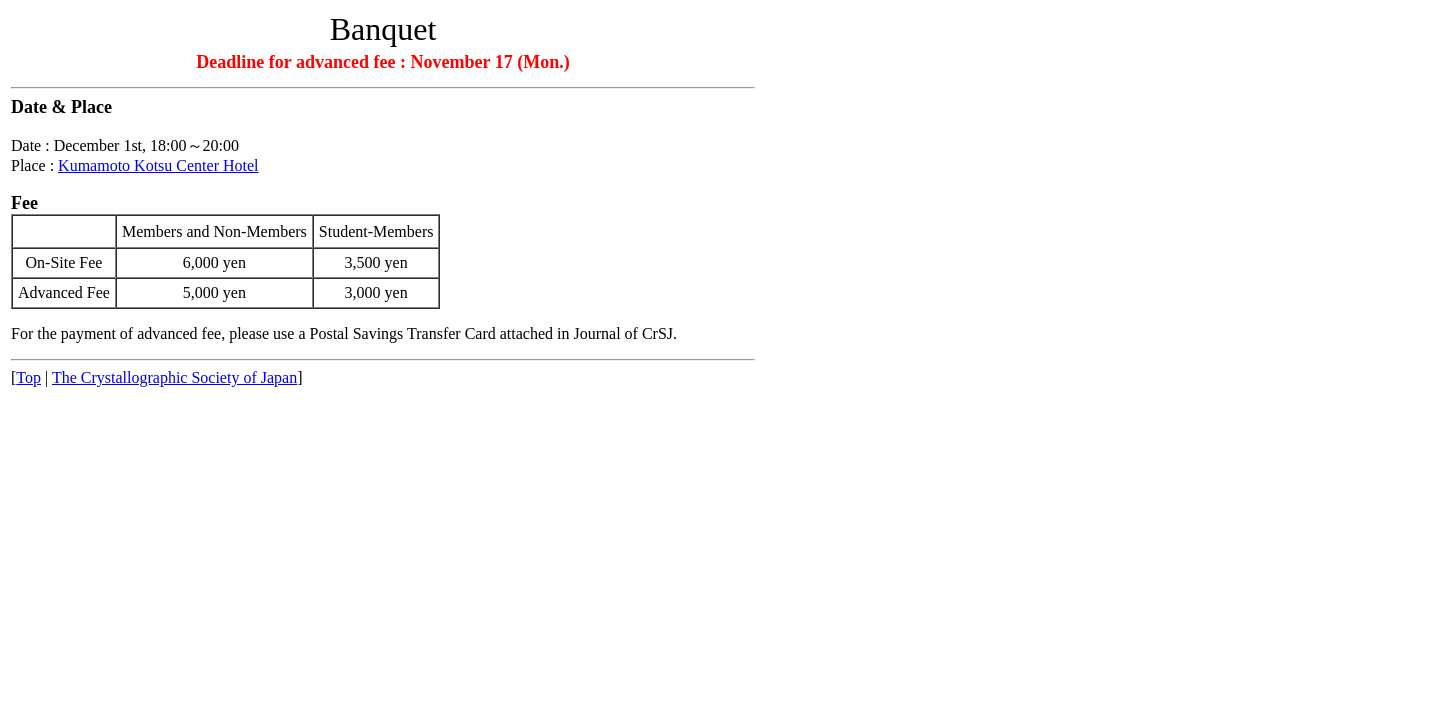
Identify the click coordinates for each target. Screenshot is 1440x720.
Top (28, 377)
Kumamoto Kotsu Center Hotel (158, 165)
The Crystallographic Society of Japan (174, 377)
